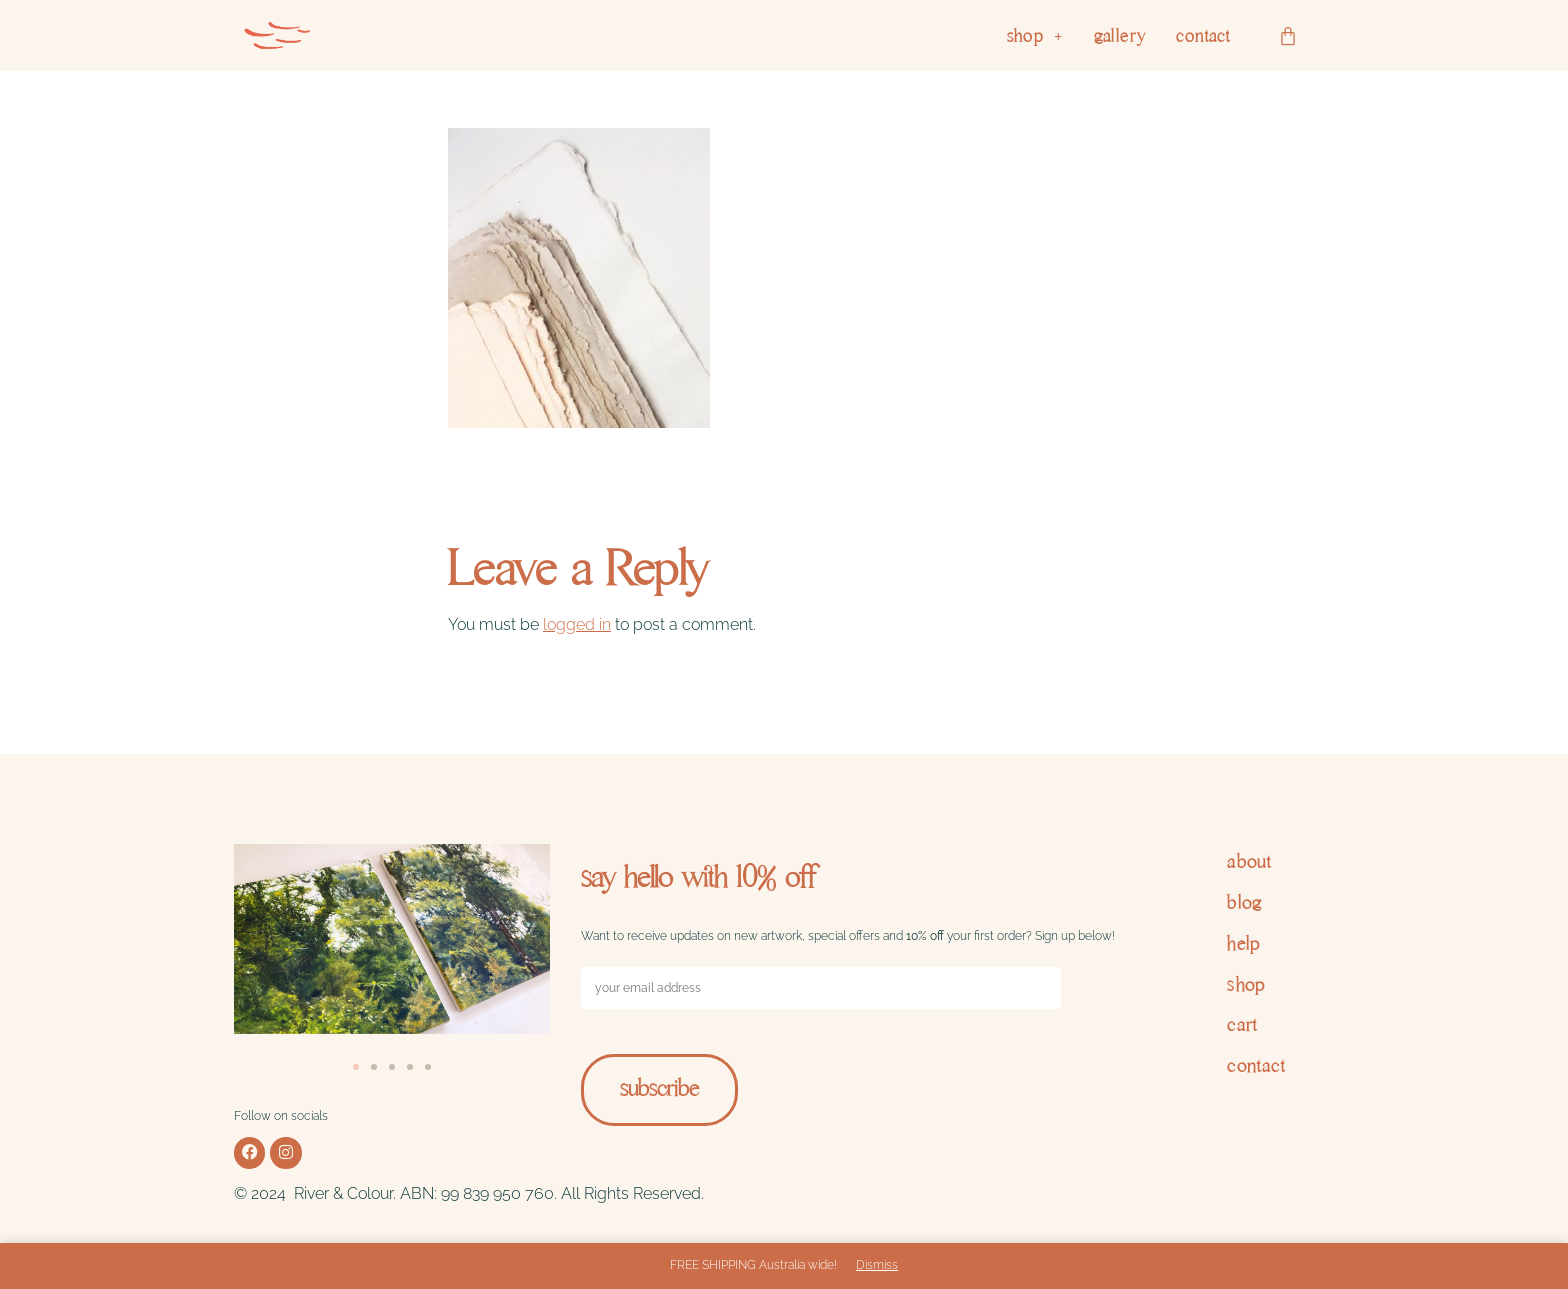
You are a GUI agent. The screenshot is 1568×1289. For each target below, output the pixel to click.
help (1244, 943)
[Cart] (1288, 36)
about (1249, 861)
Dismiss (877, 1265)
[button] (1035, 36)
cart (1242, 1024)
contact (1203, 36)
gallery (1120, 36)
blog (1245, 902)
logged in (577, 624)
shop (1035, 36)
